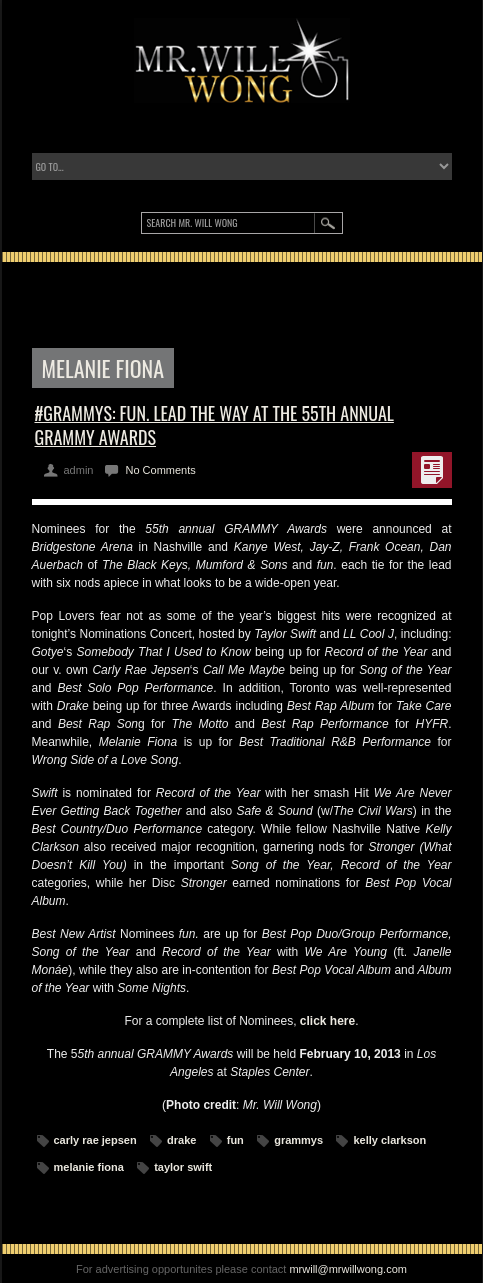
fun (235, 1140)
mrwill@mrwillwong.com (348, 1269)
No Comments (160, 470)
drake (181, 1140)
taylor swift (183, 1167)
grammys (298, 1140)
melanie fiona (89, 1167)
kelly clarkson (389, 1140)
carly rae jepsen (95, 1140)
